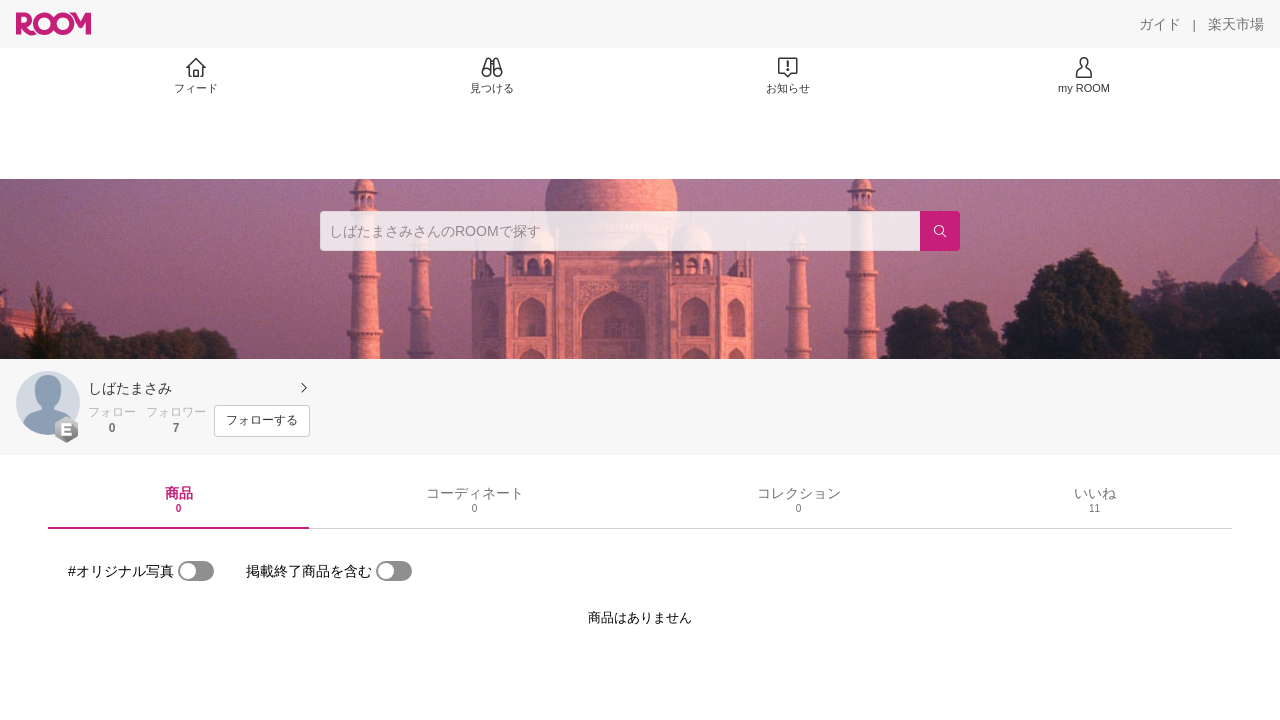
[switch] (196, 571)
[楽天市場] (1236, 24)
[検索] (940, 231)
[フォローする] (262, 421)
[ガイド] (1160, 24)
